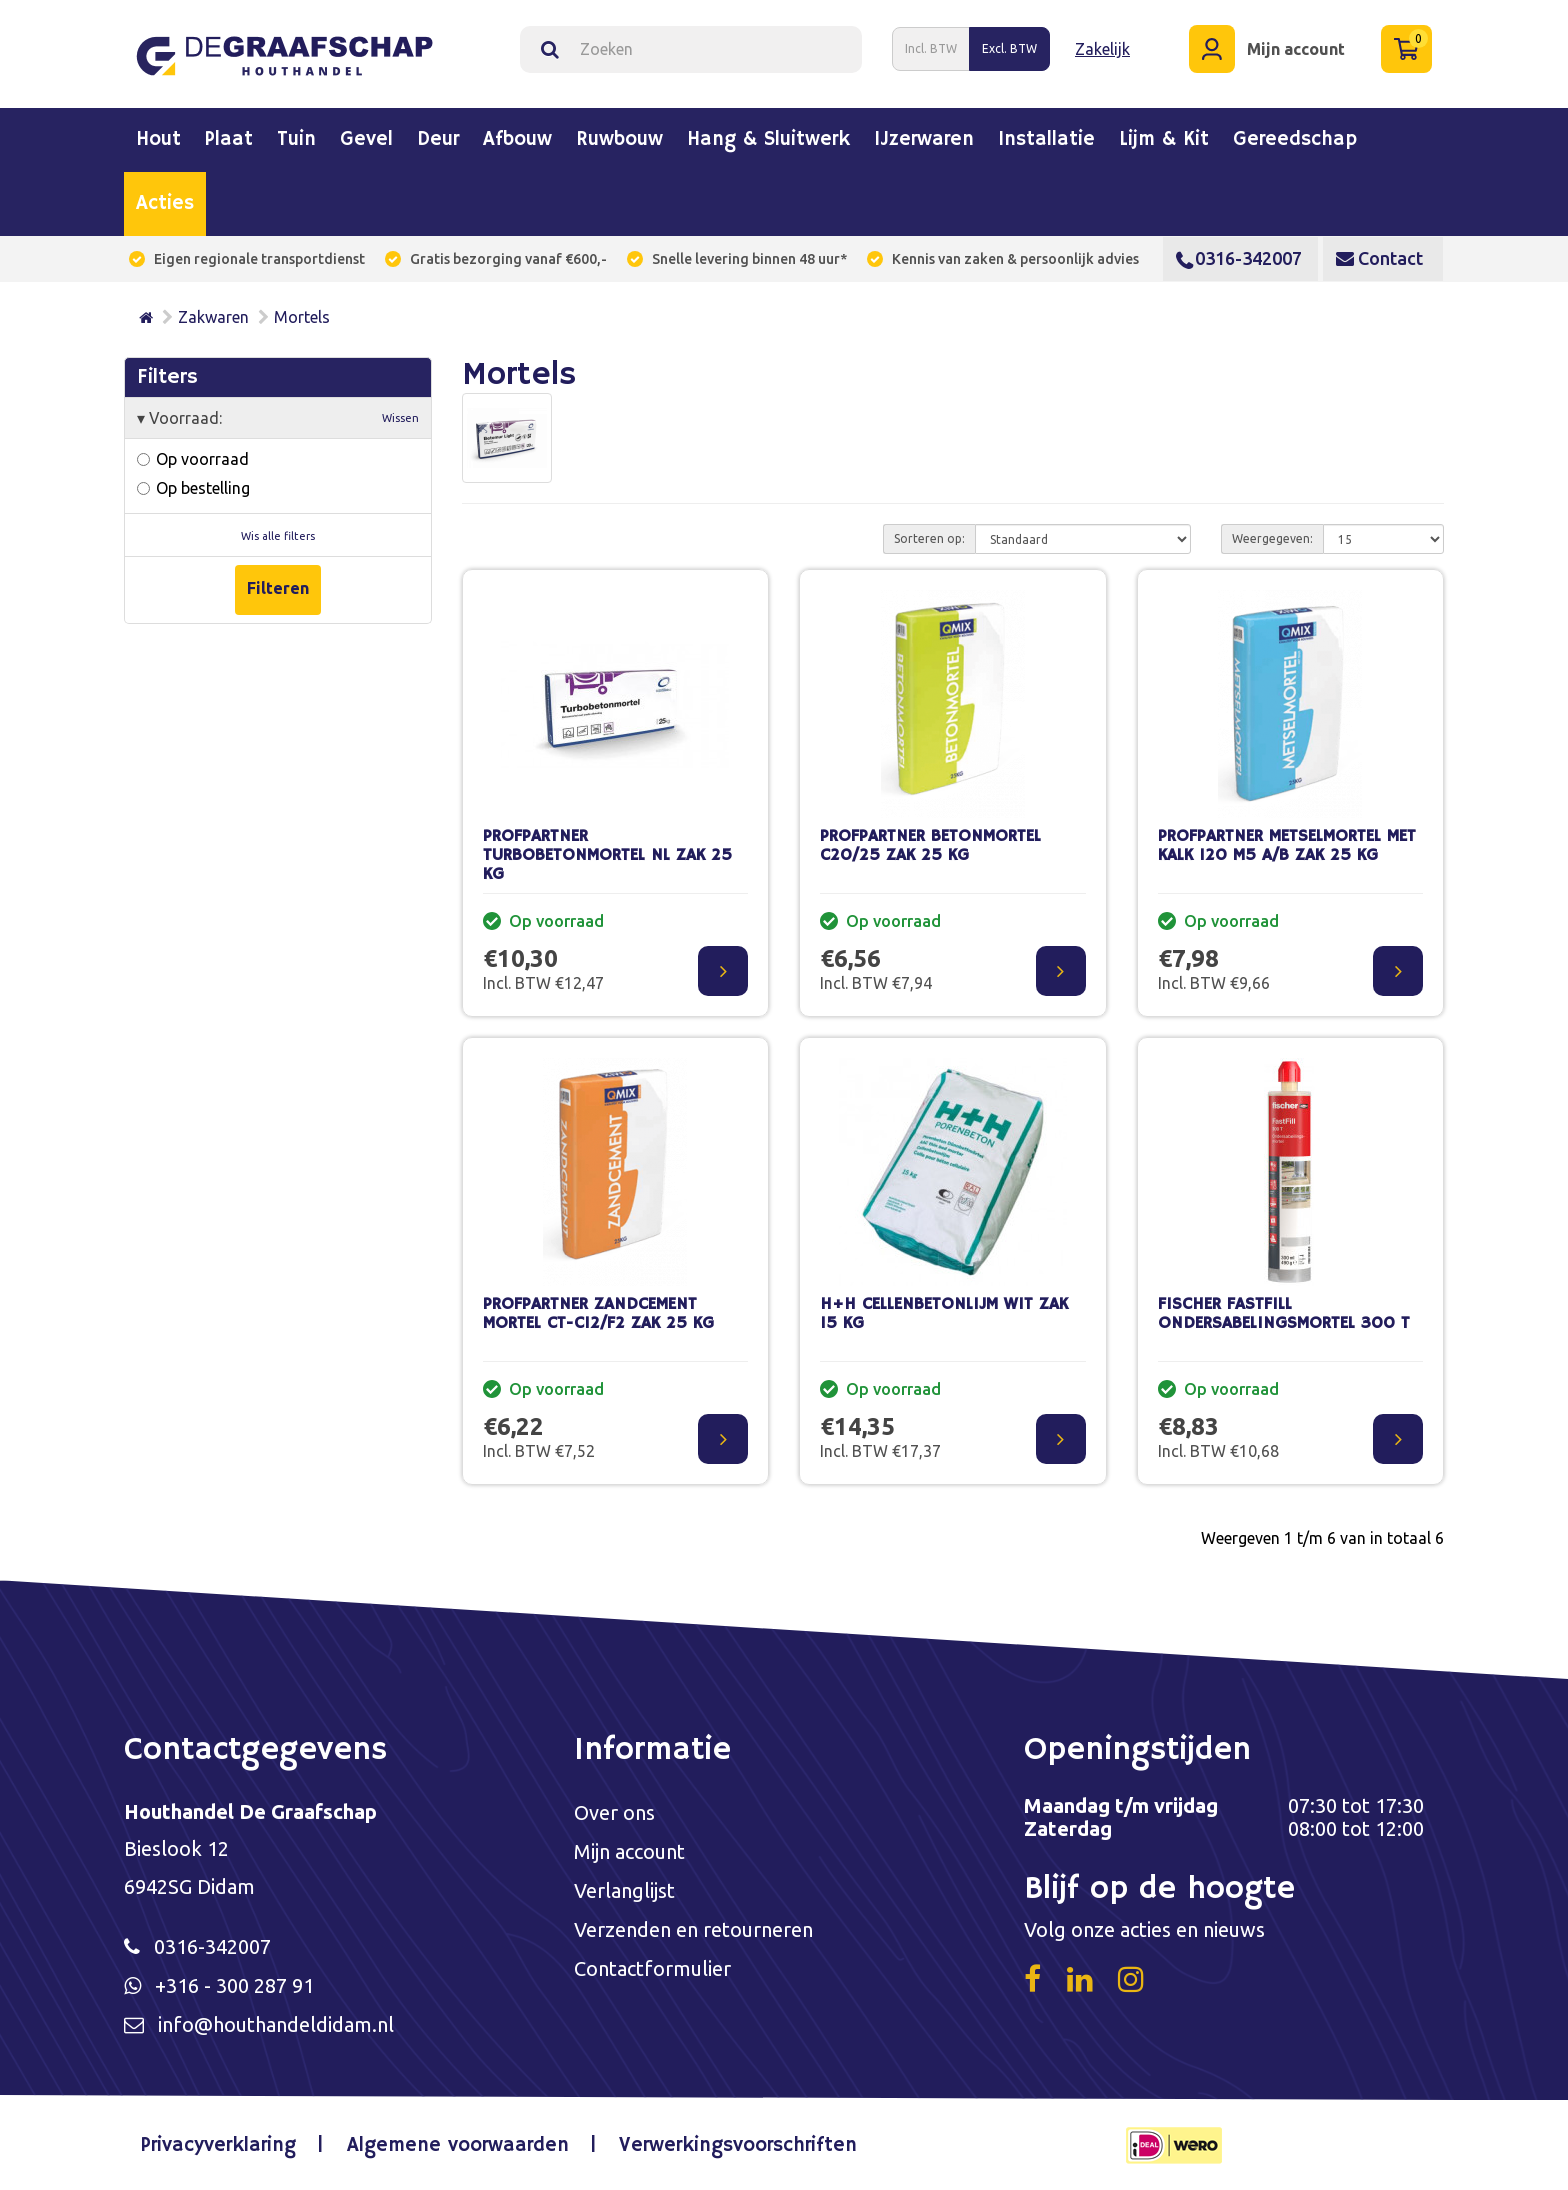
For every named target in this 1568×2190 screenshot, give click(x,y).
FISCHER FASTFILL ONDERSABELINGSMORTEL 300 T (1284, 1314)
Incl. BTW (931, 48)
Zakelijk (1102, 49)
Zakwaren (213, 317)
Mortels (302, 317)
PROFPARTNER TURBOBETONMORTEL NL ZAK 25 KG (607, 855)
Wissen (400, 418)
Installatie (1046, 140)
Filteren (278, 588)
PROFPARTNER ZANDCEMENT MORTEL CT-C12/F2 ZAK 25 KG (598, 1314)
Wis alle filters (278, 536)
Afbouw (517, 140)
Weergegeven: (1272, 538)
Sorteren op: (929, 538)
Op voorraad (193, 459)
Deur (438, 140)
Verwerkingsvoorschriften (738, 2145)
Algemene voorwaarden (458, 2145)
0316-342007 (1239, 258)
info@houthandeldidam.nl (276, 2024)
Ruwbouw (619, 140)
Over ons (614, 1812)
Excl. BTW (1009, 48)
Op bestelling (193, 488)
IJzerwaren (924, 140)
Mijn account (629, 1851)
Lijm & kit (1164, 140)
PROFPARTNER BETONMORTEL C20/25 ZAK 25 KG (930, 846)
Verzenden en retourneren (693, 1929)
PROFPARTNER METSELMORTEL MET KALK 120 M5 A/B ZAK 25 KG (1287, 846)
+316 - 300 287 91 (234, 1985)
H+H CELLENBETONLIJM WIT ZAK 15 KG (944, 1314)
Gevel (366, 140)
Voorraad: (278, 418)
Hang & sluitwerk (768, 140)
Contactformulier (652, 1968)
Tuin (296, 140)
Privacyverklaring (218, 2145)
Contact (1379, 258)
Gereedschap (1295, 140)
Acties (165, 204)
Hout (158, 140)
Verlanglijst (624, 1890)
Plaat (229, 140)
